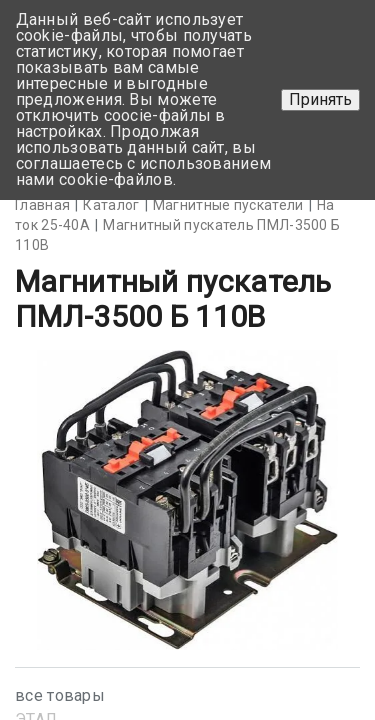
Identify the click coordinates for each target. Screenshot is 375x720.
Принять (320, 99)
